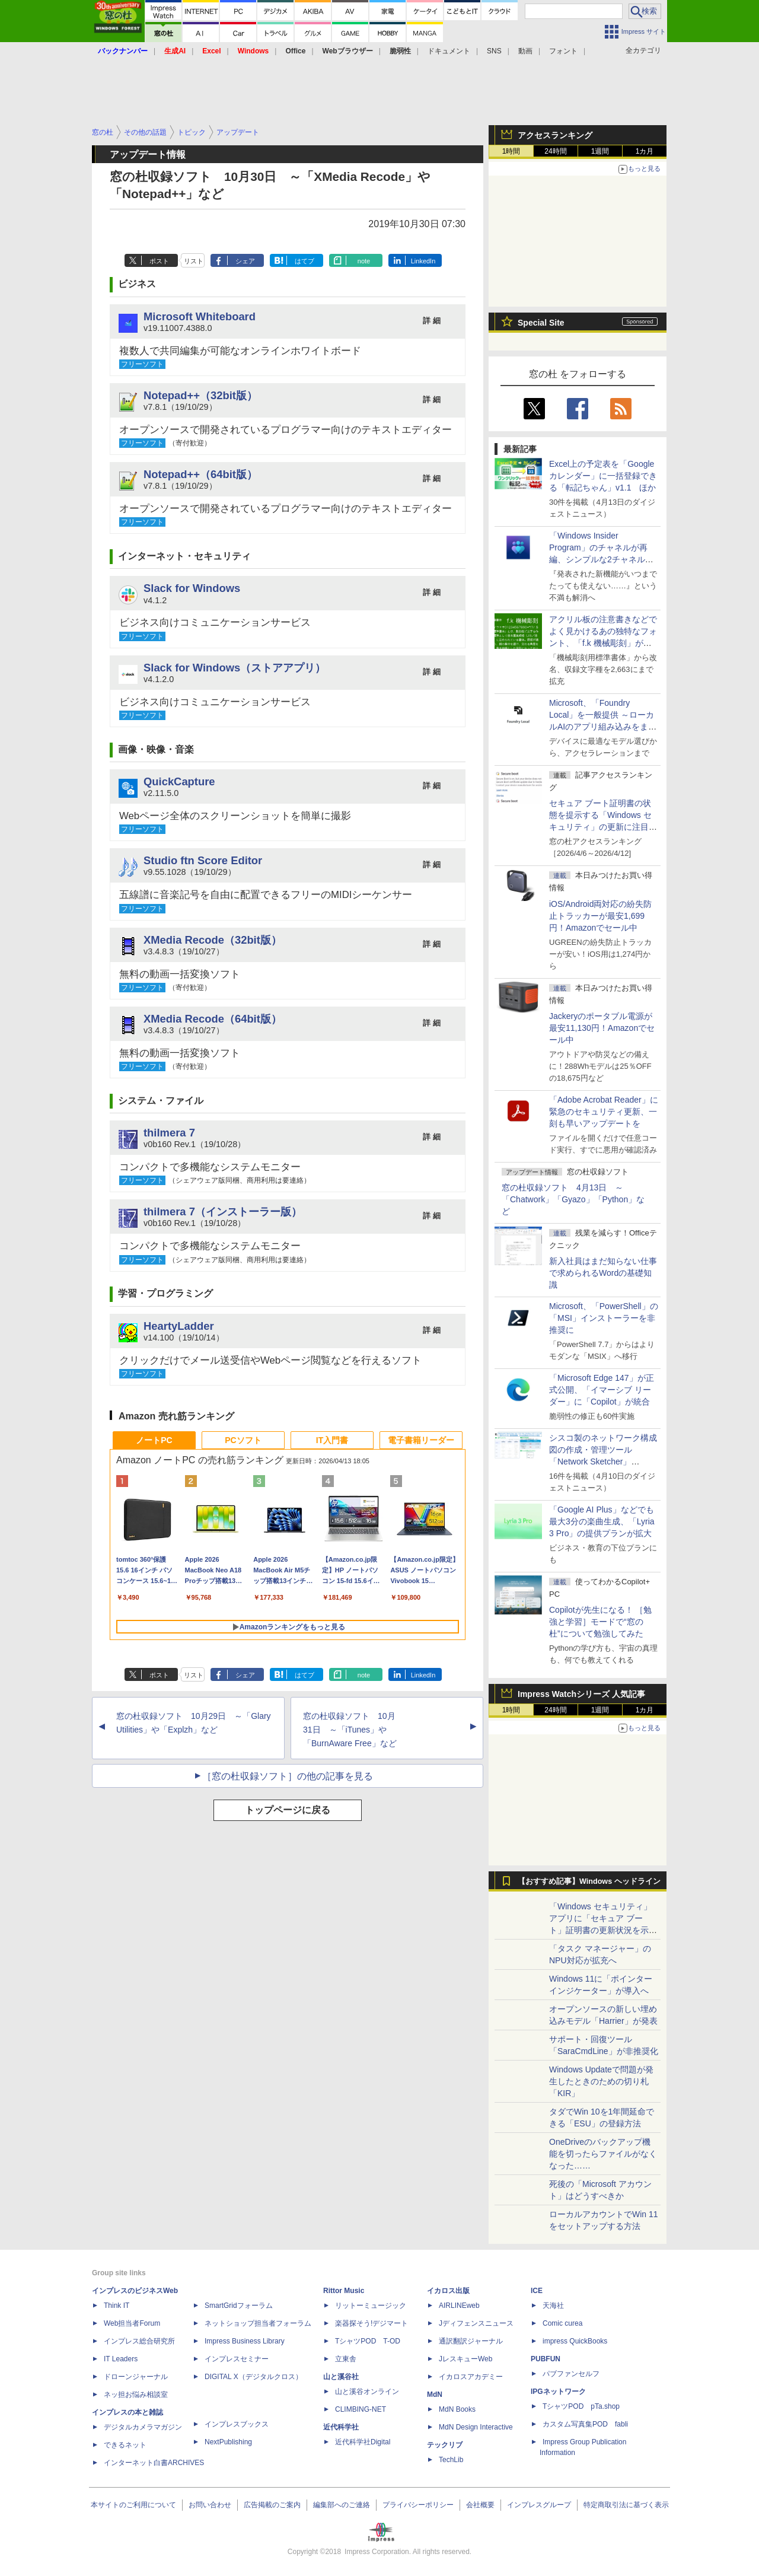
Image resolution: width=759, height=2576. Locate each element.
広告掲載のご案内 (272, 2505)
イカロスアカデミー (471, 2377)
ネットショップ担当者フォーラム (258, 2323)
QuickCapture (179, 781)
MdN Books (457, 2409)
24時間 (555, 151)
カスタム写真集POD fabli (585, 2424)
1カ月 (645, 151)
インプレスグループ (539, 2505)
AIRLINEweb (459, 2305)
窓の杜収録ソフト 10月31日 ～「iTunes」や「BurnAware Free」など (350, 1729)
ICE (537, 2291)
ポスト (159, 261)
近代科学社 (341, 2427)
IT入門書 (332, 1440)
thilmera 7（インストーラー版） (222, 1211)
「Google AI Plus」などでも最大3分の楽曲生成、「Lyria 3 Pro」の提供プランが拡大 (602, 1521)
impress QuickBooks (575, 2341)
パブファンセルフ (571, 2374)
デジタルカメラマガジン (143, 2427)
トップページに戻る (287, 1810)
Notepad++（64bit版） (200, 474)
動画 (525, 51)
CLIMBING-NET (360, 2409)
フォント (563, 51)
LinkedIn (423, 261)
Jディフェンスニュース (476, 2323)
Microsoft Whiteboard (199, 316)
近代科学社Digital (362, 2442)
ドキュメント (449, 51)
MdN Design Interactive (476, 2427)
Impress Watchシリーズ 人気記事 (581, 1694)
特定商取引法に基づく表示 (626, 2505)
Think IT (116, 2305)
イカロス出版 (448, 2291)
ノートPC (154, 1440)
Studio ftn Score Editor (202, 860)
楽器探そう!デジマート (371, 2323)
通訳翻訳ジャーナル (471, 2341)
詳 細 (432, 320)
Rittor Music (343, 2291)
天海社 (553, 2305)
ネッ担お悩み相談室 (136, 2394)
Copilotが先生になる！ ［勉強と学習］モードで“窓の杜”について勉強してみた (600, 1621)
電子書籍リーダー (421, 1440)
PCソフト (243, 1440)
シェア (245, 261)
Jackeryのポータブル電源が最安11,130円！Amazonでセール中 (602, 1028)
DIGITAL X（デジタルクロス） (253, 2377)
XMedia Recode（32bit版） (212, 940)
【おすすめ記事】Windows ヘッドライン (589, 1881)
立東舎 (345, 2359)
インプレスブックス (237, 2424)
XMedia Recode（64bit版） (212, 1018)
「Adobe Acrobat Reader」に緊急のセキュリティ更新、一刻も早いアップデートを (603, 1111)
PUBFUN (545, 2359)
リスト (193, 261)
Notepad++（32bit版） (200, 395)
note (364, 261)
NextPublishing (228, 2442)
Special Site (541, 322)
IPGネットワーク (558, 2391)
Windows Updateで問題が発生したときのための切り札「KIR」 (601, 2081)
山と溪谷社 (341, 2377)
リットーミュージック (370, 2305)
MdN (434, 2394)
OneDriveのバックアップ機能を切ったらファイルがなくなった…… (603, 2153)
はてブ (304, 261)
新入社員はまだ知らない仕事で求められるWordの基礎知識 (603, 1272)
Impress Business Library (245, 2341)
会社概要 (480, 2505)
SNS (494, 51)
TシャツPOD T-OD (367, 2341)
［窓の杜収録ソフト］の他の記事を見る (287, 1776)
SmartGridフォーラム (239, 2305)
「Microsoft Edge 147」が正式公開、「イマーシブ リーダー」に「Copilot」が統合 (601, 1389)
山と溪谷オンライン (367, 2391)
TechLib (451, 2460)
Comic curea (562, 2323)
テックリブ (445, 2445)
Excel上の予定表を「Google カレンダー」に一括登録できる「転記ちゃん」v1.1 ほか (603, 475)
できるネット (125, 2445)
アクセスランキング (555, 135)
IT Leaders (121, 2359)
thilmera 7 (169, 1132)
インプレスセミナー (237, 2359)
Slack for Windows (191, 588)
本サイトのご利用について (133, 2505)
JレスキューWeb (465, 2359)
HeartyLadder (178, 1326)
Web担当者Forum (132, 2323)
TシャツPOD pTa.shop (581, 2406)
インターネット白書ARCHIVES (154, 2463)
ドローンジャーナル (136, 2377)
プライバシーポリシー (418, 2505)
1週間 (600, 151)
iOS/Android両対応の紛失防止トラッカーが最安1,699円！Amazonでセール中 (600, 915)
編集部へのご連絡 (341, 2505)
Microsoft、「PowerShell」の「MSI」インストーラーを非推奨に (603, 1318)
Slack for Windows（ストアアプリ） (234, 667)
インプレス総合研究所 (139, 2341)
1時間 (511, 151)
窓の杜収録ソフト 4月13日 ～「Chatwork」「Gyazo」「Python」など (573, 1199)
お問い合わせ (210, 2505)
